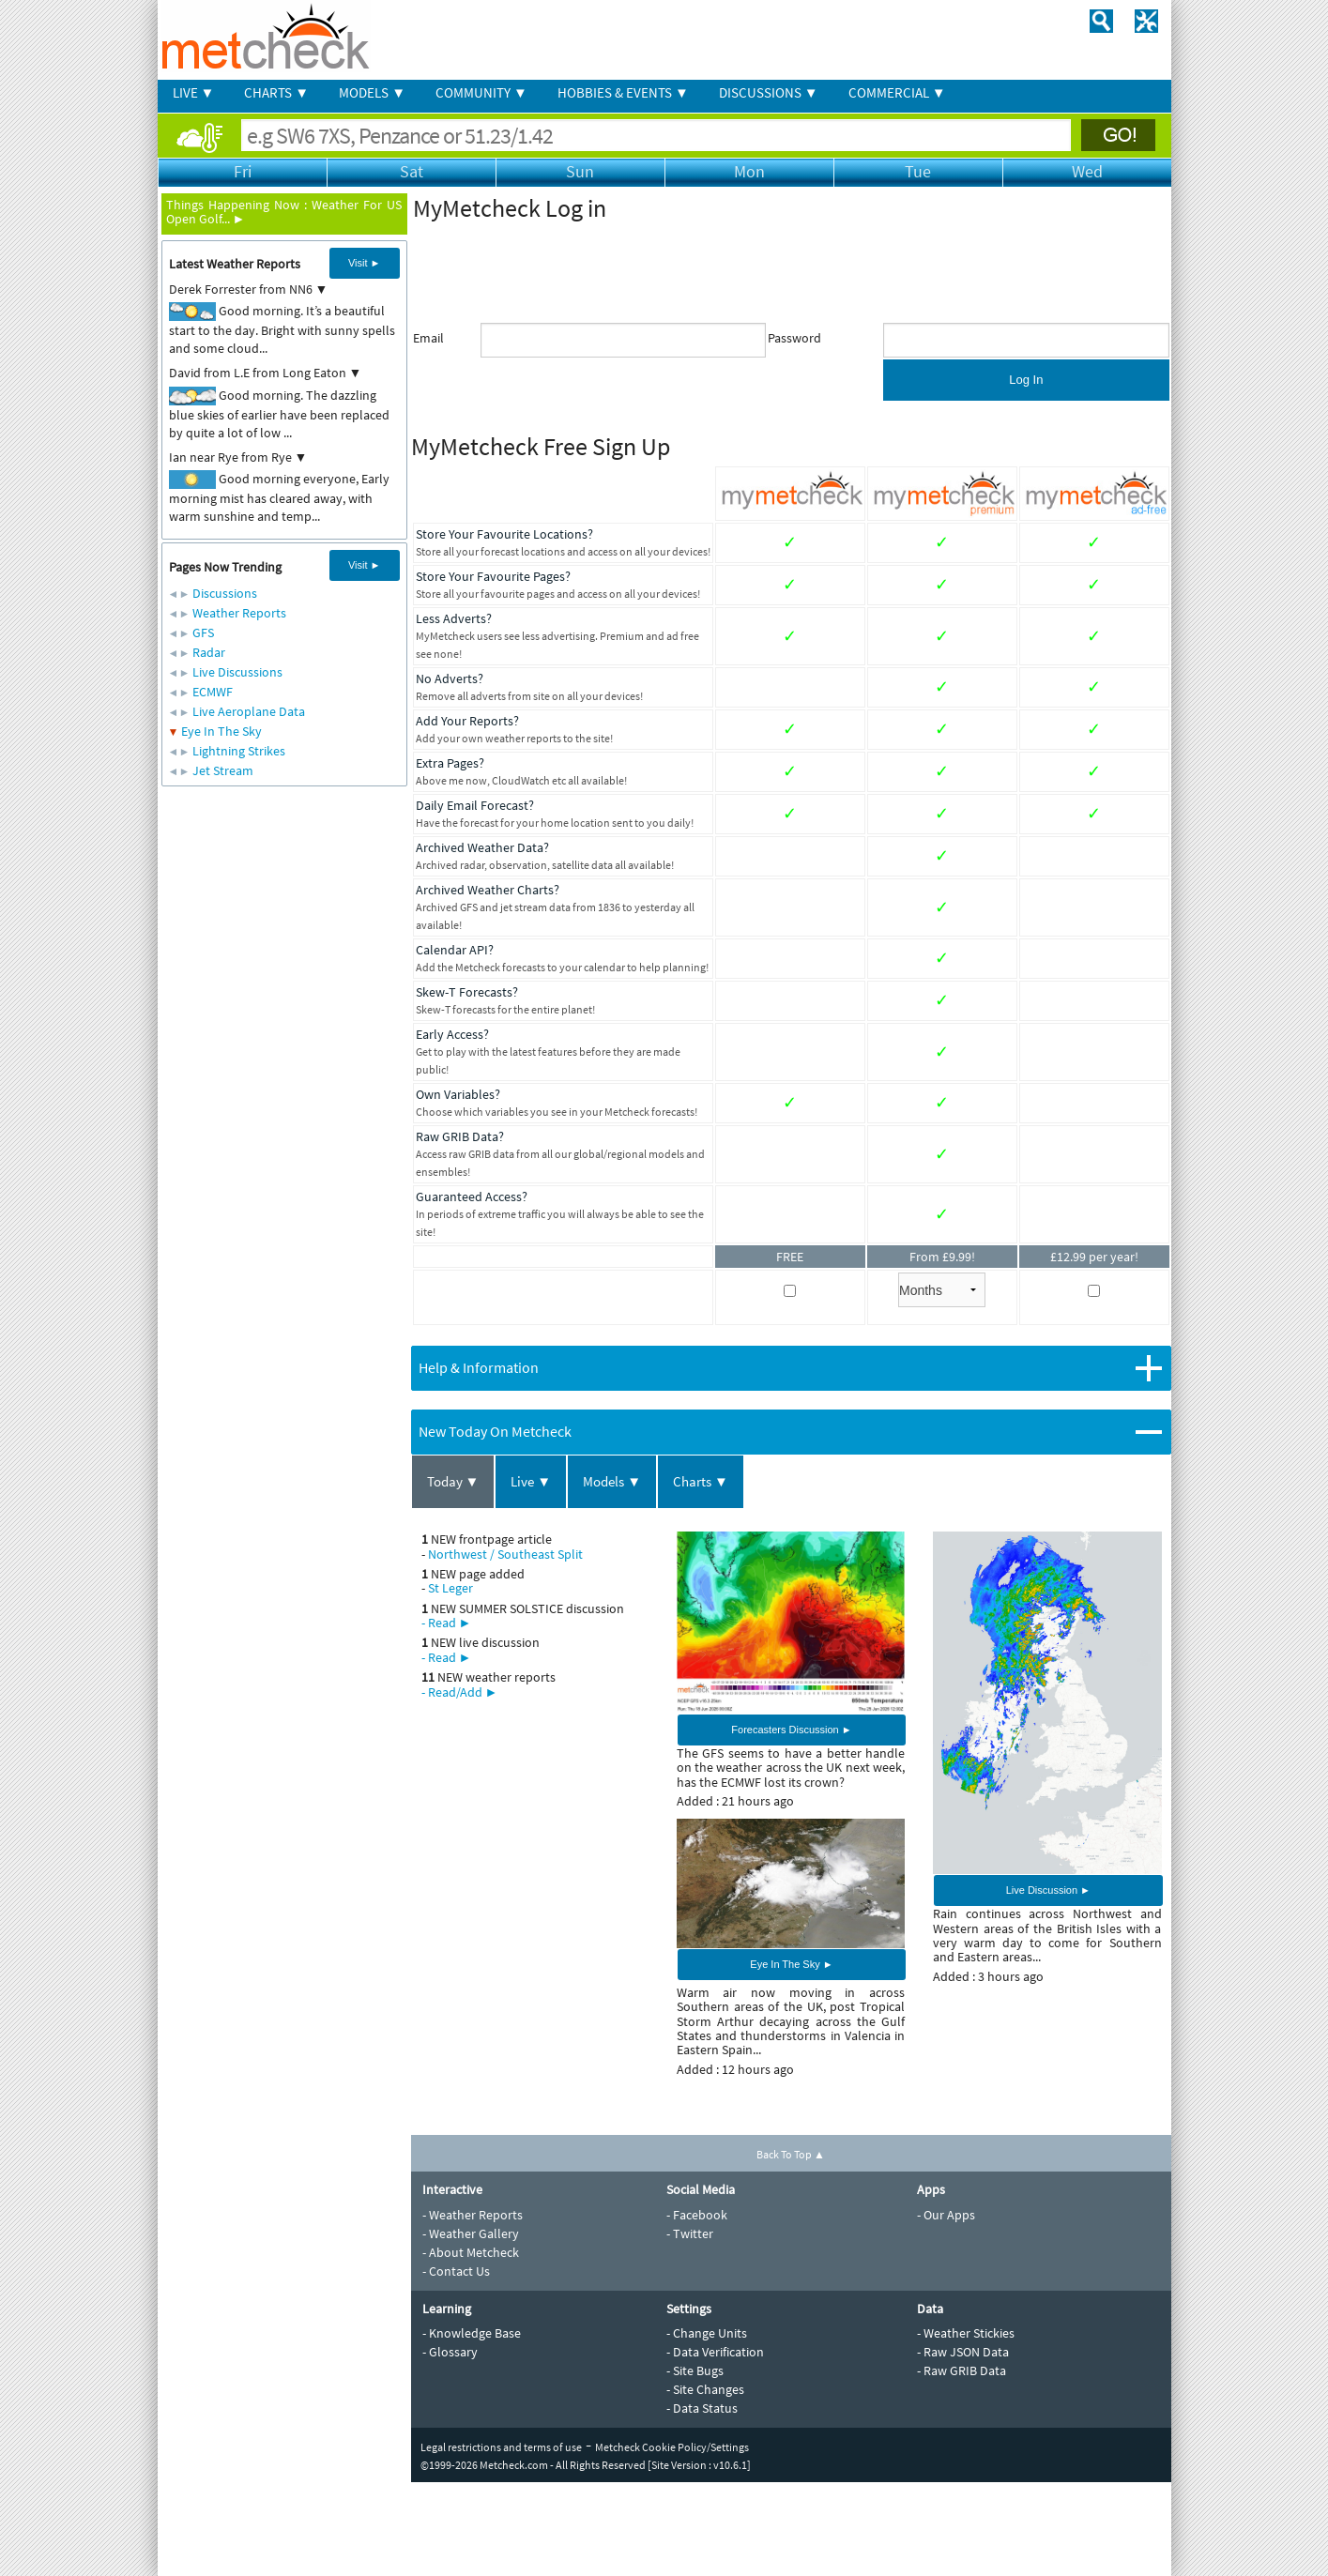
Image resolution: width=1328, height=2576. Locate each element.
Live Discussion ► (1048, 1890)
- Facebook (696, 2214)
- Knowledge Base (471, 2332)
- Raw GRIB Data (961, 2370)
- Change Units (706, 2332)
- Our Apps (946, 2214)
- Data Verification (715, 2351)
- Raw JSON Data (963, 2351)
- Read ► (446, 1622)
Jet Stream (222, 770)
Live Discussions (237, 671)
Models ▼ (612, 1481)
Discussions (224, 593)
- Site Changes (705, 2389)
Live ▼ (531, 1481)
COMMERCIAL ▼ (897, 92)
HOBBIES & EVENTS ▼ (623, 92)
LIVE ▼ (194, 92)
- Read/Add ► (459, 1692)
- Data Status (702, 2408)
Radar (208, 652)
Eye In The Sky (221, 731)
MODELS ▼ (372, 92)
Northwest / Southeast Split (505, 1554)
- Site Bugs (695, 2370)
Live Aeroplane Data (248, 711)
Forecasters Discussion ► (791, 1729)
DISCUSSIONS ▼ (768, 92)
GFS (203, 632)
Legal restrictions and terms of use (501, 2447)
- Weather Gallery (470, 2233)
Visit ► (364, 262)
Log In (1026, 380)
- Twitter (689, 2233)
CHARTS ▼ (276, 92)
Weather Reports (239, 612)
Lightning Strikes (238, 750)
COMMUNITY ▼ (481, 92)
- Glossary (450, 2351)
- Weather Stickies (966, 2332)
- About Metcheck (470, 2252)
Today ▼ (453, 1481)
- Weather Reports (472, 2214)
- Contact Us (456, 2271)
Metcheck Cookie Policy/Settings (672, 2447)
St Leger (450, 1587)
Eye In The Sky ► (791, 1964)
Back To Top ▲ (790, 2154)
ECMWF (212, 691)
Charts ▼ (700, 1481)
